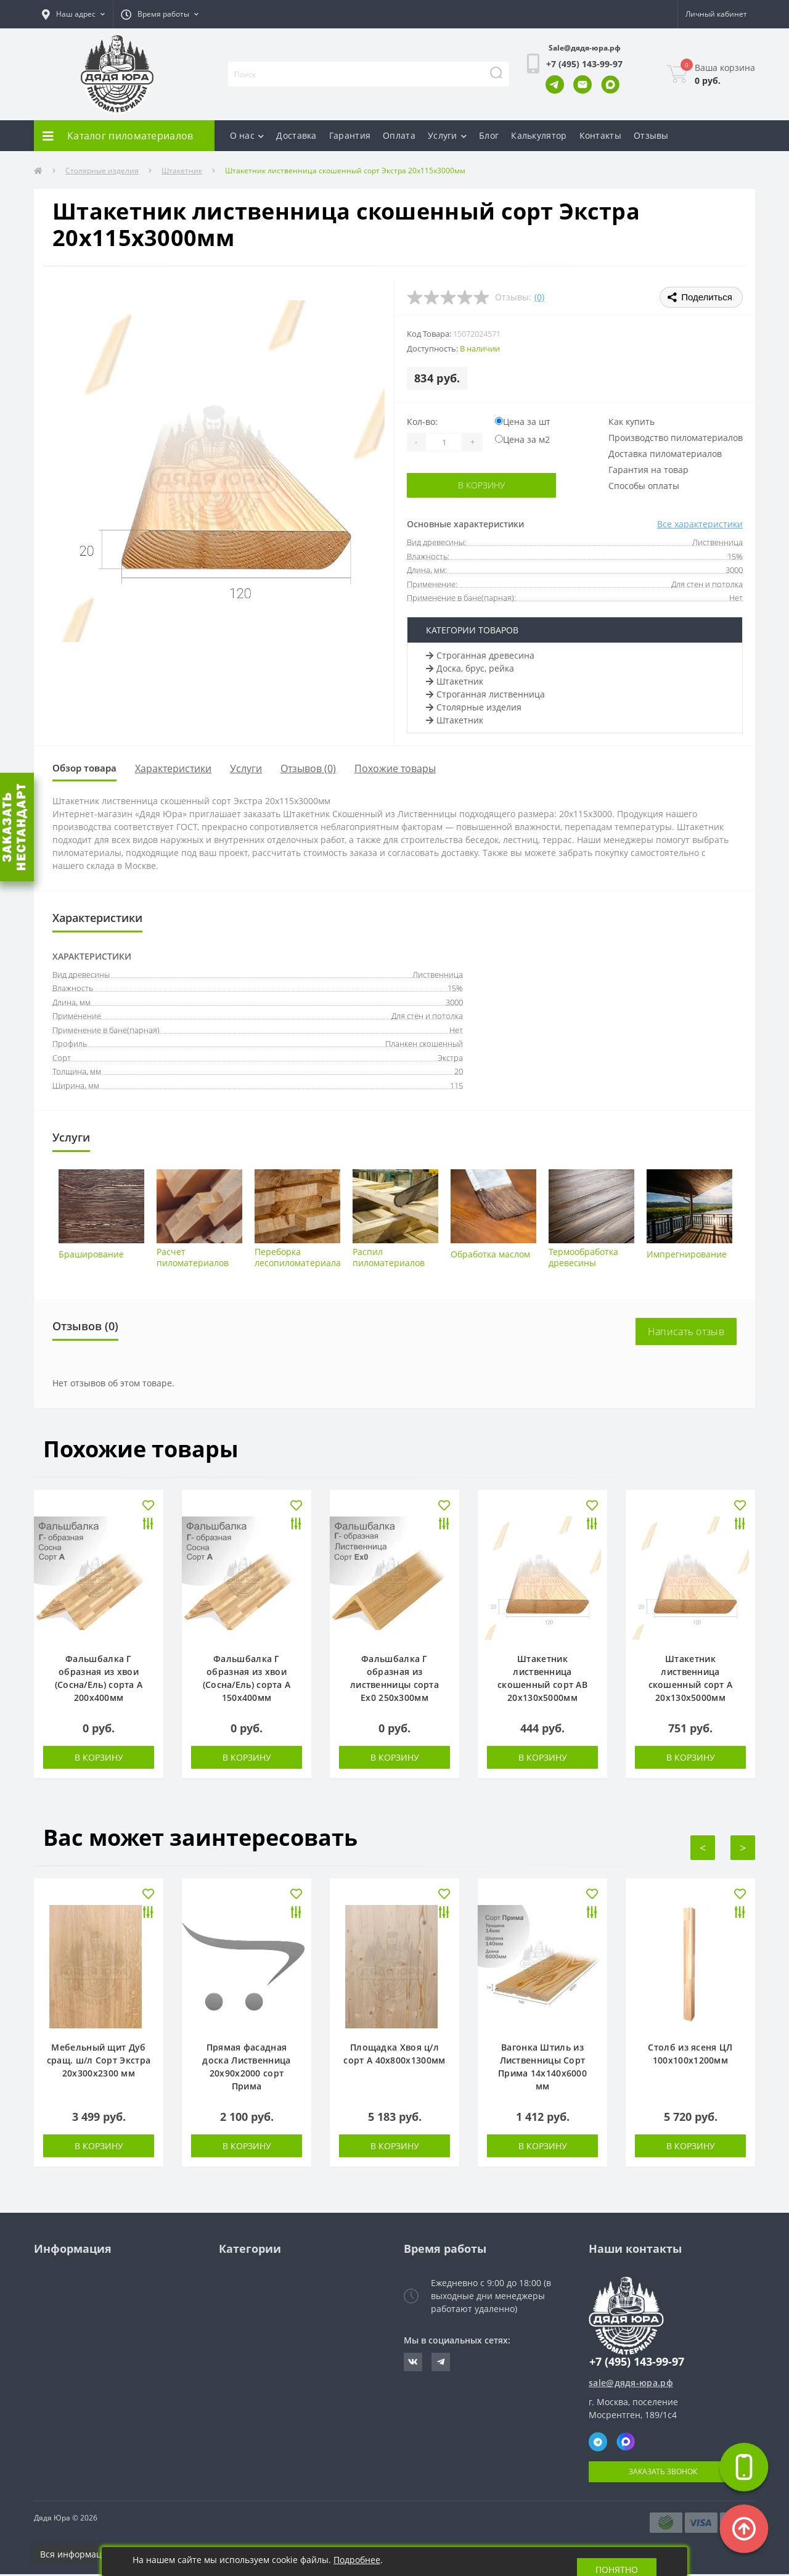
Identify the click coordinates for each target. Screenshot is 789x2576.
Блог (489, 135)
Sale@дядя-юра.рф (585, 48)
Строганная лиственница (485, 694)
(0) (539, 297)
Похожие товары (407, 769)
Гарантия (349, 135)
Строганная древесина (480, 655)
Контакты (600, 135)
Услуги (447, 135)
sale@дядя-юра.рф (631, 2384)
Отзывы (651, 135)
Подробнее (356, 2560)
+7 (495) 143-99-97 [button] (636, 2363)
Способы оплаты (643, 486)
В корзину (482, 485)
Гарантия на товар (648, 469)
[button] (73, 14)
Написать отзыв (686, 1333)
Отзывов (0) (320, 769)
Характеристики (185, 769)
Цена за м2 (522, 439)
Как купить (631, 421)
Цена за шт (522, 421)
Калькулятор (538, 135)
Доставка (296, 135)
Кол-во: (422, 421)
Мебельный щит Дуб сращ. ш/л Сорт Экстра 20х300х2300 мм (98, 2062)
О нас (247, 135)
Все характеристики (700, 524)
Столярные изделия (102, 170)
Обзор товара (90, 769)
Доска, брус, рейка (470, 668)
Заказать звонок (663, 2473)
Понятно (616, 2561)
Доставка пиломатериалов (665, 453)
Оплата (399, 135)
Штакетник (181, 170)
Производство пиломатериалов (675, 437)
